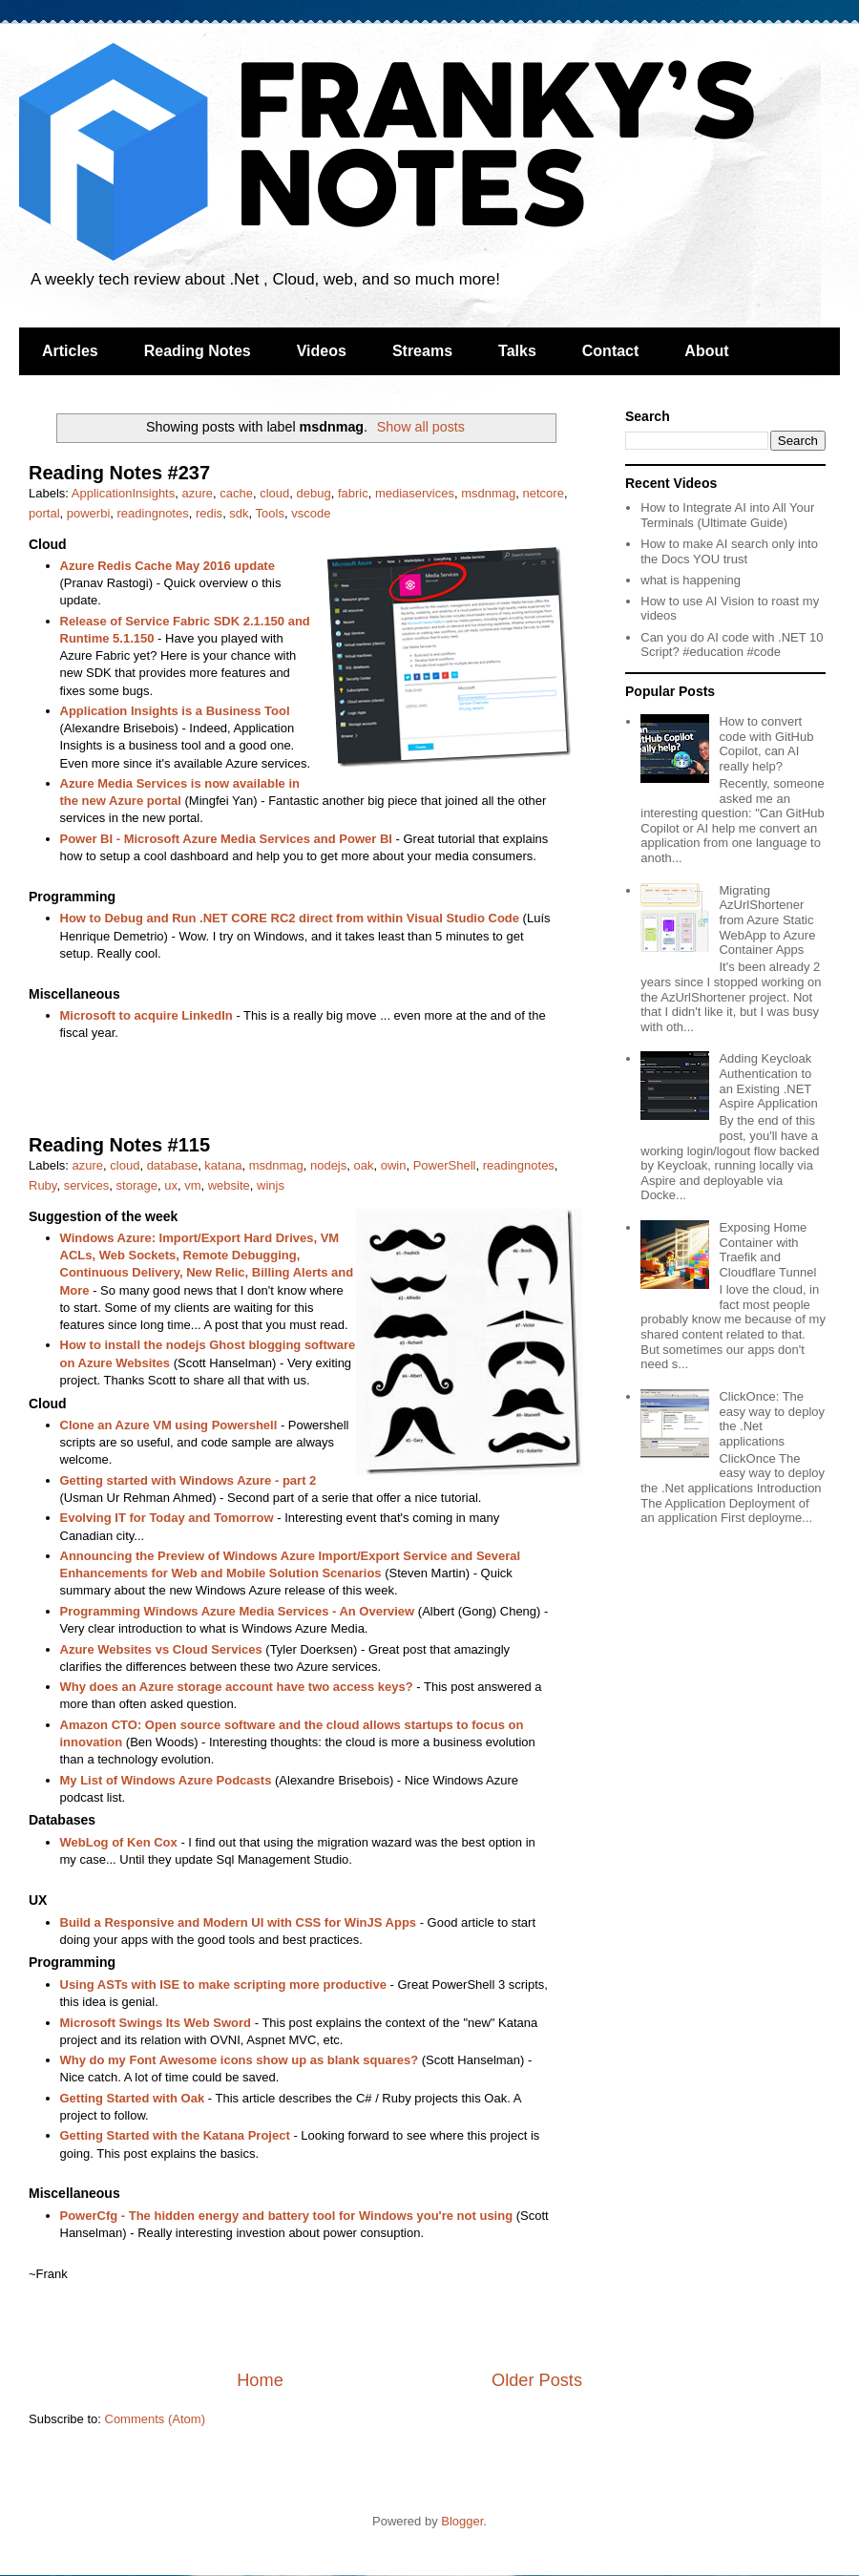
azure (197, 493)
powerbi (89, 513)
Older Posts (537, 2380)
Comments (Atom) (155, 2419)
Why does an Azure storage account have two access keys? (236, 1686)
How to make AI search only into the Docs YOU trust (729, 551)
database (173, 1165)
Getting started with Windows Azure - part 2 (188, 1480)
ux (171, 1185)
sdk (238, 513)
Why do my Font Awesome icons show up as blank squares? (239, 2060)
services (87, 1185)
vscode (310, 513)
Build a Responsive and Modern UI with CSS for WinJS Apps (238, 1922)
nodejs (328, 1165)
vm (192, 1185)
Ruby (42, 1185)
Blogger (462, 2521)
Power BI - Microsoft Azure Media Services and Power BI (226, 839)
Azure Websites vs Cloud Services (161, 1649)
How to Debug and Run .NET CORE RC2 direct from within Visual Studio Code (290, 918)
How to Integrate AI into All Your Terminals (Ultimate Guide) (727, 515)
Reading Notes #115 (119, 1144)
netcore (543, 493)
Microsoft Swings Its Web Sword (156, 2023)
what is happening (690, 580)
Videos (321, 351)
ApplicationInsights (123, 493)
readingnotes (153, 513)
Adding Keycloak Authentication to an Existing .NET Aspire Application (768, 1080)
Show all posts (421, 426)
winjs (270, 1185)
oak (364, 1165)
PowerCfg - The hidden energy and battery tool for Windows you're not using (286, 2215)
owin (394, 1165)
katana (222, 1165)
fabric (353, 493)
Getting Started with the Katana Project (175, 2135)
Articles (70, 351)
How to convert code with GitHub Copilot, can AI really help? (766, 743)
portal (44, 513)
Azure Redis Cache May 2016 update (167, 566)
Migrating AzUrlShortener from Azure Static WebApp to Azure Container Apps (767, 920)
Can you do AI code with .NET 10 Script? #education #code (731, 645)
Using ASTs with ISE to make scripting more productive (223, 1984)
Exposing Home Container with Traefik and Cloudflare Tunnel (767, 1249)
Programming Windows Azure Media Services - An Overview (237, 1611)
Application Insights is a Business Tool (175, 711)
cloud (274, 493)
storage (136, 1185)
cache (236, 493)
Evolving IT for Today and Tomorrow (167, 1517)
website (229, 1185)
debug (313, 493)
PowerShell (444, 1165)
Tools (270, 513)
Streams (422, 351)
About (706, 351)
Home (260, 2380)
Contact (610, 351)
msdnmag (488, 493)
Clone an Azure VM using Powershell (169, 1425)
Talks (517, 351)
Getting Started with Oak (132, 2098)
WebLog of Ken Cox (119, 1842)
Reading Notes (197, 351)
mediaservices (414, 493)
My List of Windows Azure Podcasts (166, 1780)
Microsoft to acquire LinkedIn (146, 1015)
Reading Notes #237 (119, 472)
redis (209, 513)
